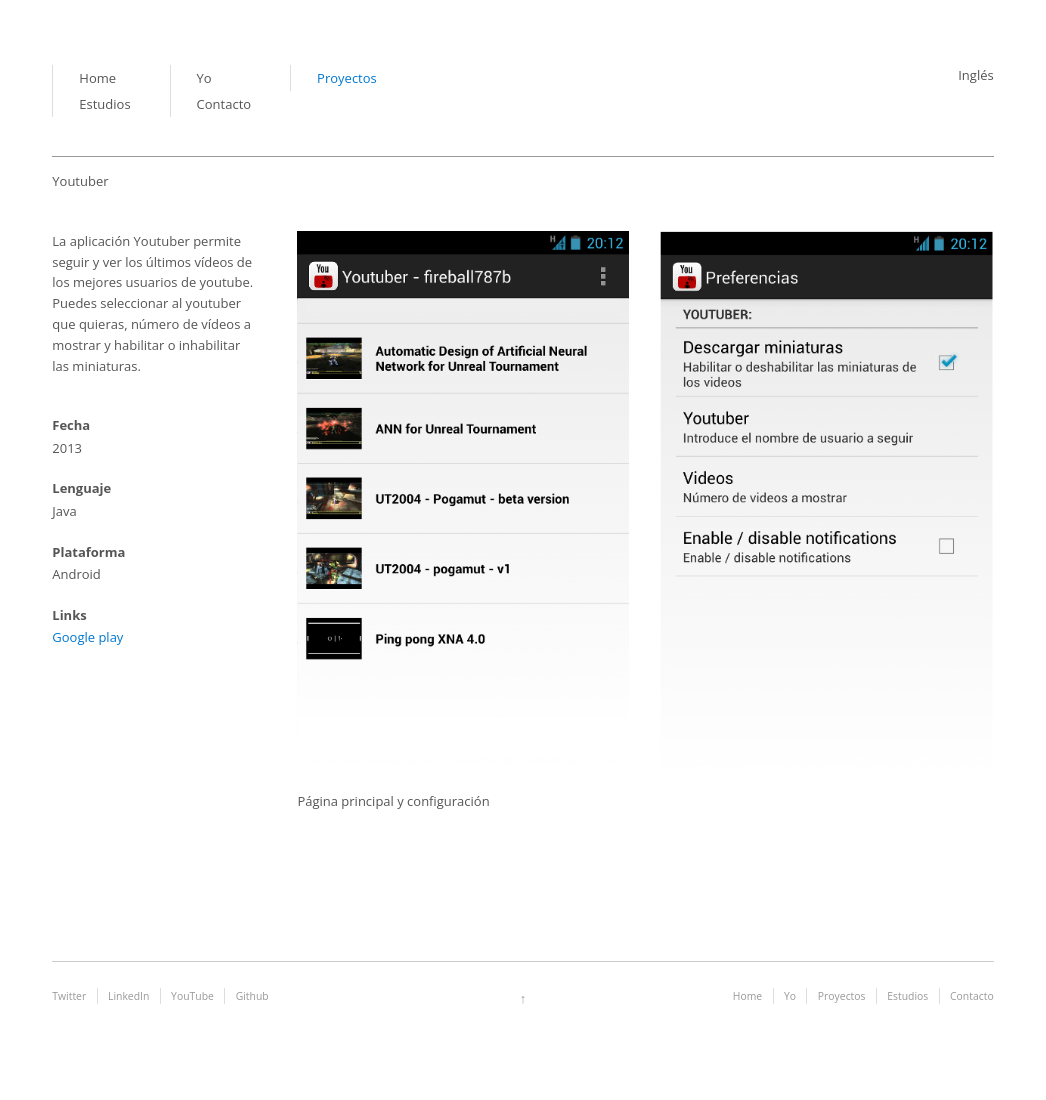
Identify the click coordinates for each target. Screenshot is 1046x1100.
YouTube (192, 996)
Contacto (224, 104)
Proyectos (347, 78)
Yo (204, 78)
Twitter (69, 996)
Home (97, 78)
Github (252, 996)
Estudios (104, 104)
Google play (87, 637)
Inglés (975, 75)
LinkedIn (128, 996)
